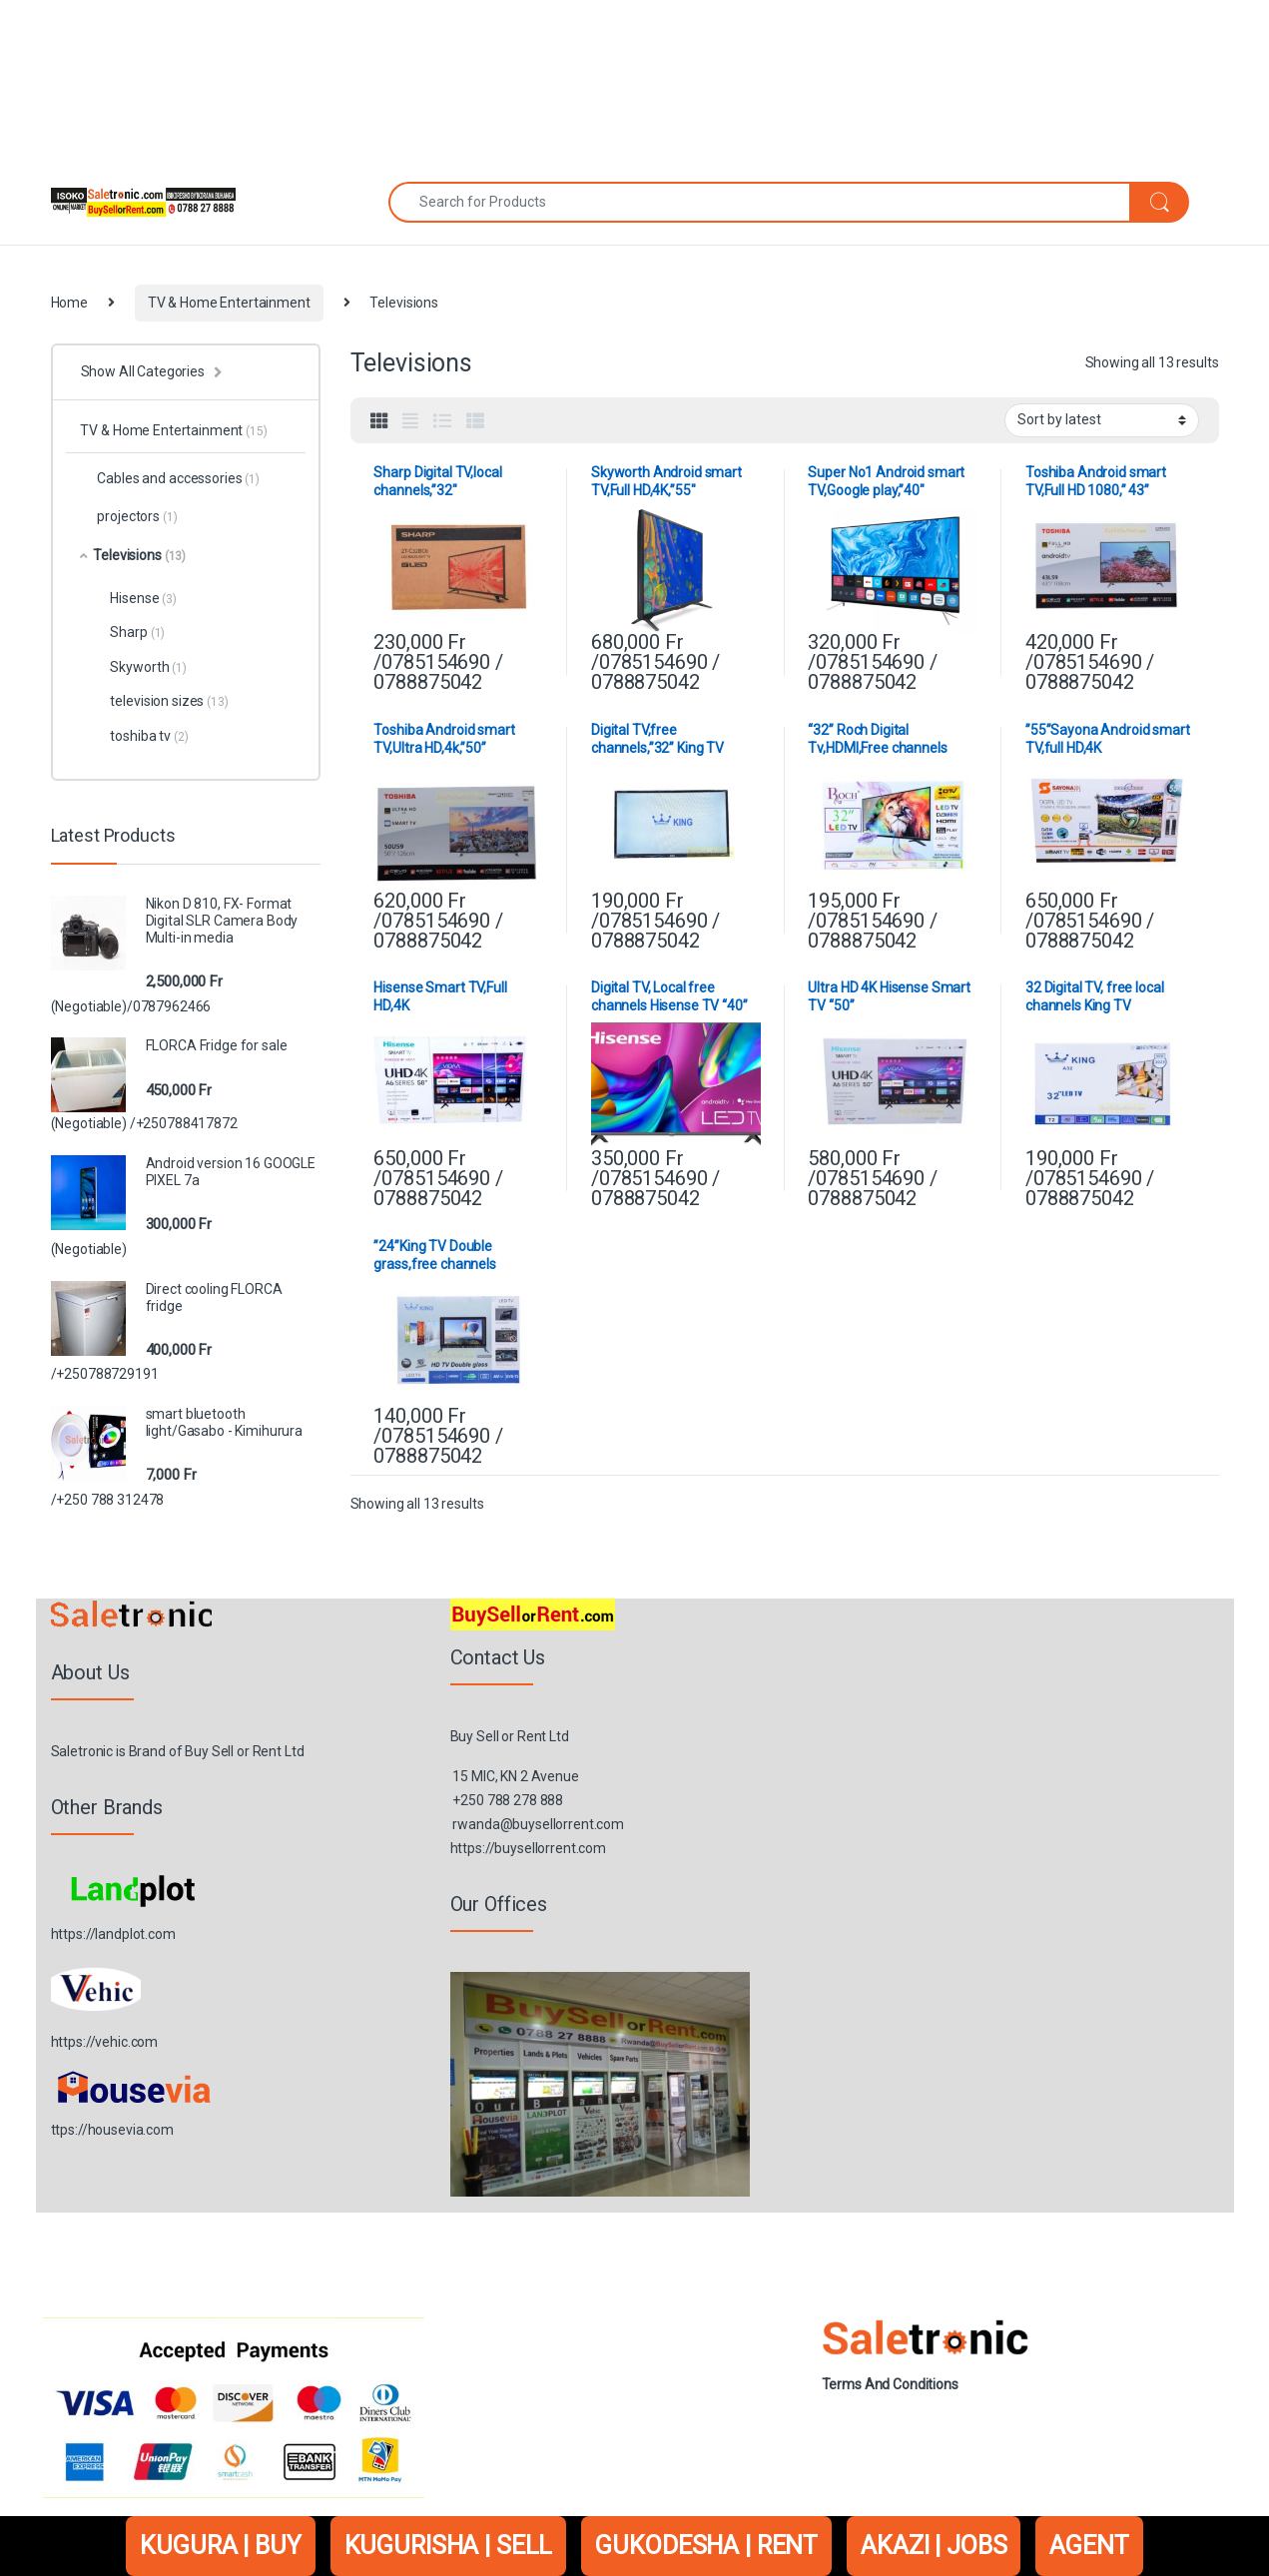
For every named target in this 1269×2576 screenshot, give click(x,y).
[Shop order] (1101, 420)
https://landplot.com (113, 1934)
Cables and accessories (169, 478)
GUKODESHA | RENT (706, 2545)
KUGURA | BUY (220, 2545)
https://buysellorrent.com (528, 1848)
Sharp (137, 632)
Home (69, 303)
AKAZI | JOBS (933, 2545)
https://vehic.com (105, 2042)
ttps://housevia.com (112, 2130)
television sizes (169, 701)
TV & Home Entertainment (229, 303)
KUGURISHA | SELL (448, 2545)
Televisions (133, 555)
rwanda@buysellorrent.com (538, 1824)
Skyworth (148, 667)
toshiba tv (149, 736)
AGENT (1088, 2545)
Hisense (143, 598)
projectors (128, 516)
